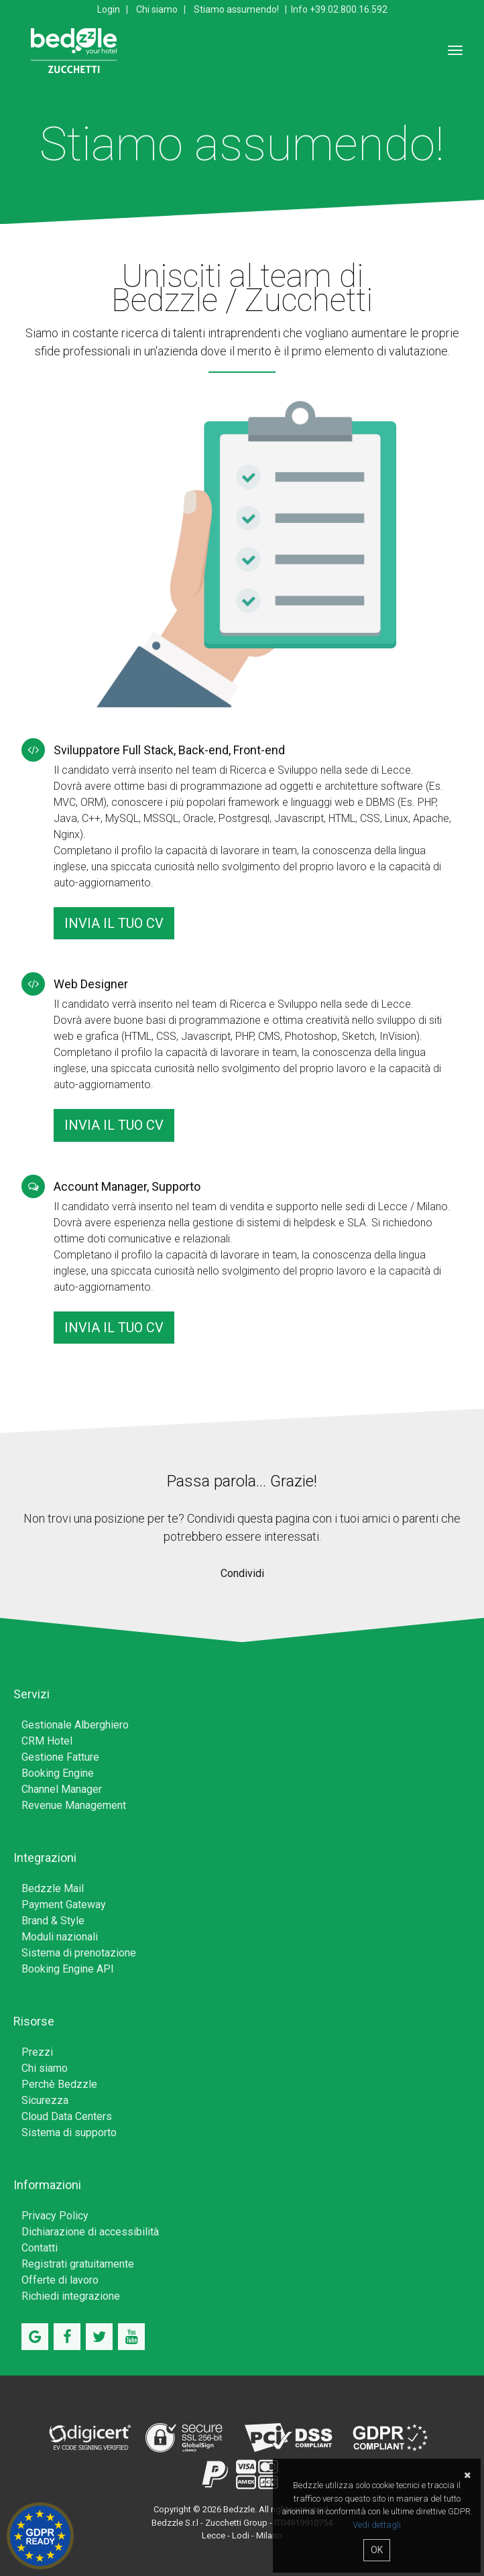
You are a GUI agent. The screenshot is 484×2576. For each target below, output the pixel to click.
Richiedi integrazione (70, 2296)
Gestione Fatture (60, 1757)
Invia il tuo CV (114, 923)
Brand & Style (52, 1920)
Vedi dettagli (377, 2525)
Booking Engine (57, 1773)
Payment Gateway (63, 1904)
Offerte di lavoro (60, 2280)
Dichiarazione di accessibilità (90, 2231)
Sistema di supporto (69, 2132)
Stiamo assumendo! (236, 9)
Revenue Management (73, 1805)
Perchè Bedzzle (59, 2084)
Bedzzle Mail (52, 1888)
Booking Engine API (67, 1969)
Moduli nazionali (59, 1936)
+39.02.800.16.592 (348, 9)
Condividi (242, 1573)
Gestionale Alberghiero (75, 1724)
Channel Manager (61, 1789)
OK (377, 2549)
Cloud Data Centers (66, 2116)
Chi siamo (157, 9)
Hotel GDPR (40, 2536)
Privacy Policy (54, 2215)
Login (108, 9)
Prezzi (37, 2052)
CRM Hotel (46, 1741)
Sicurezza (44, 2100)
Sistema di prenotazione (78, 1952)
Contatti (39, 2247)
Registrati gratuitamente (77, 2264)
